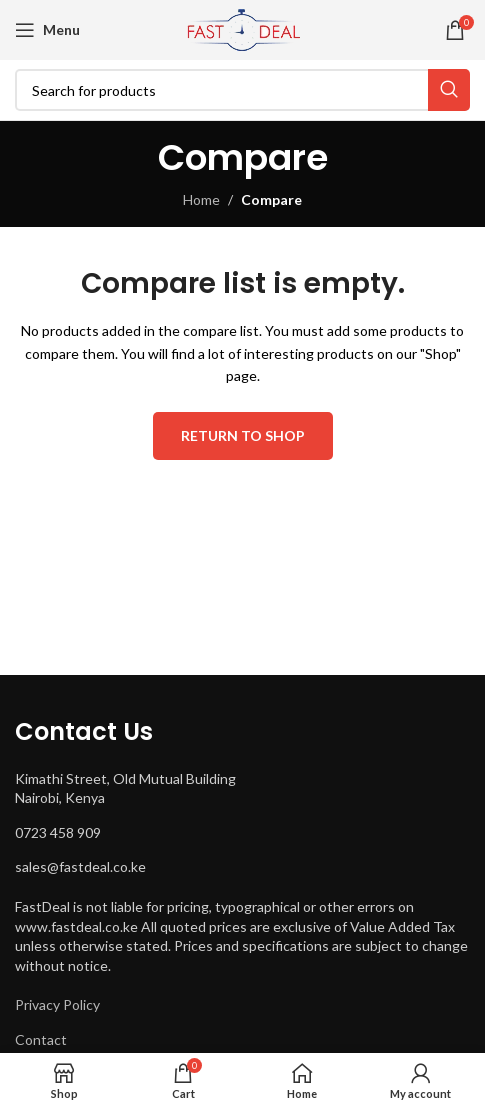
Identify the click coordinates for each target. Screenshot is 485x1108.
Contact (41, 1039)
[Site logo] (243, 28)
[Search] (242, 90)
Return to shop (243, 435)
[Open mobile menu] (47, 30)
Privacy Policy (57, 1004)
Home (201, 199)
